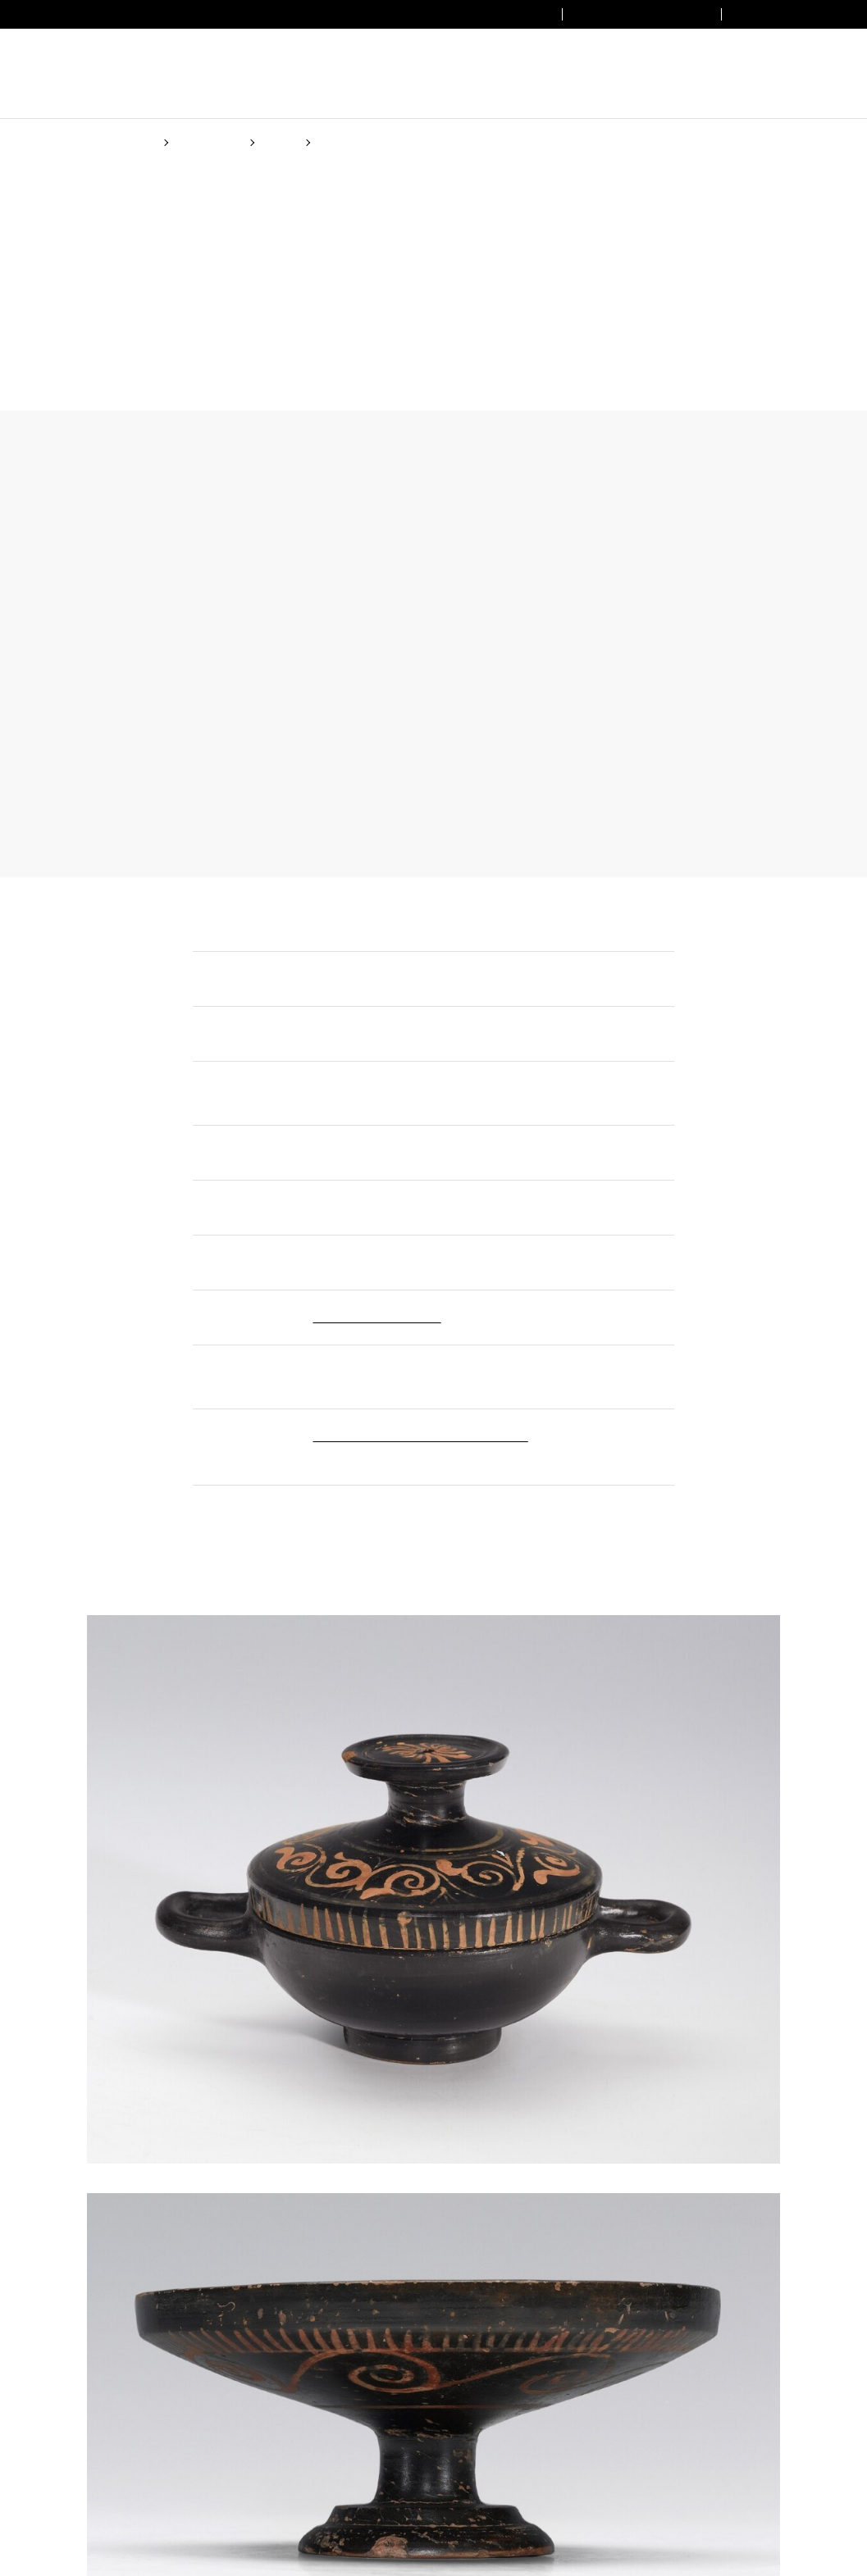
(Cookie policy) (393, 1370)
